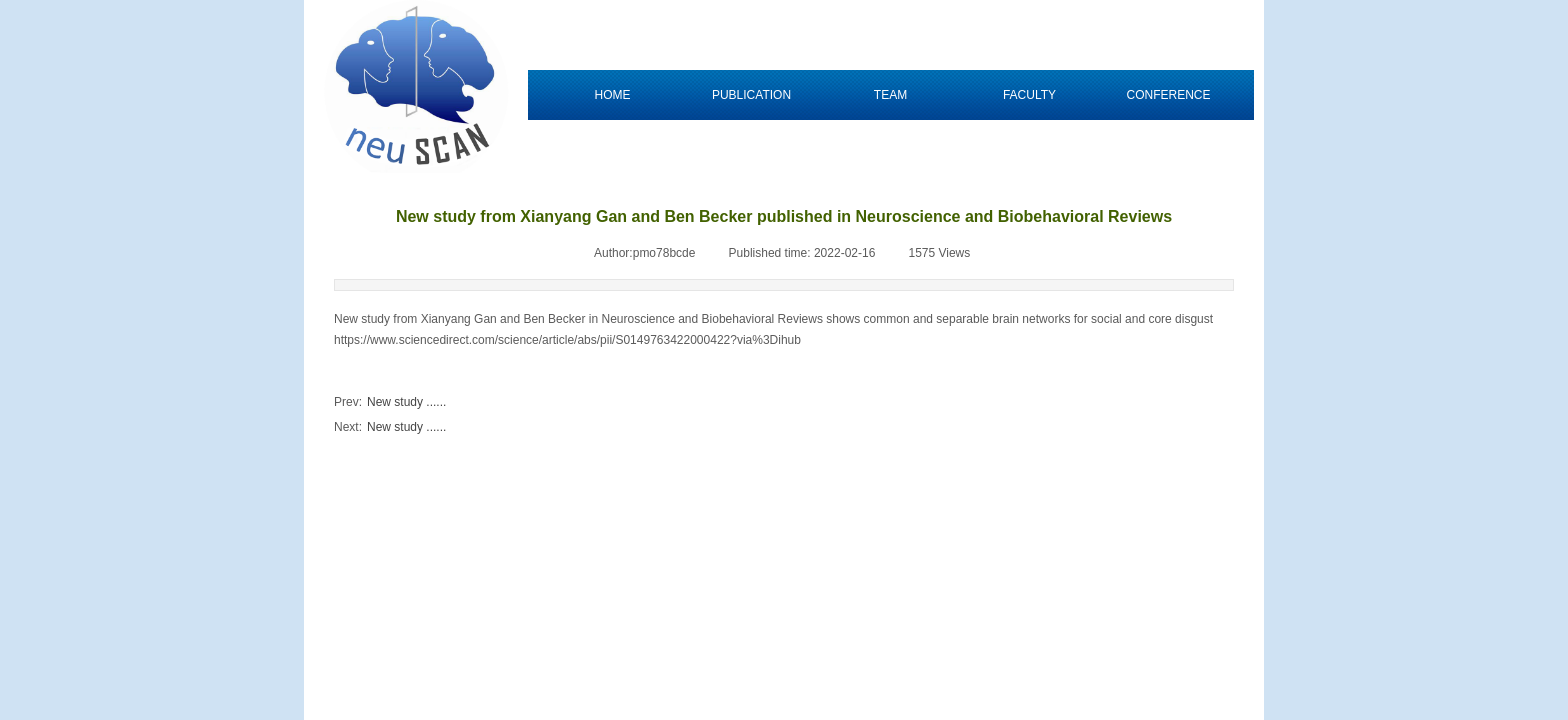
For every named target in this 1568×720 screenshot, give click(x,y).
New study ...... (390, 402)
